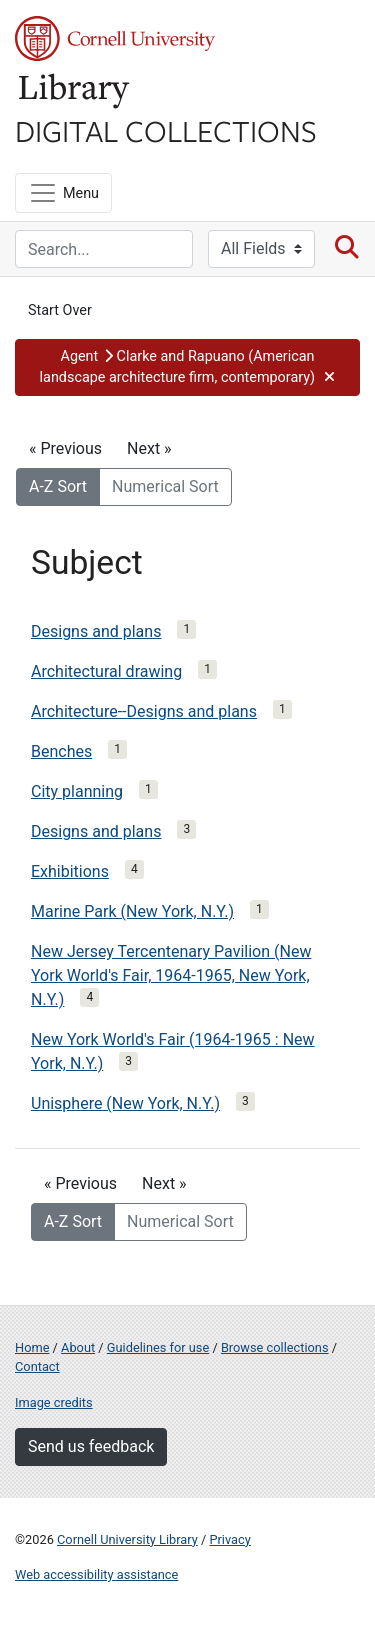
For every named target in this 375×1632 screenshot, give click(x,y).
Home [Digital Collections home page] (32, 1347)
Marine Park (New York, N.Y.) (132, 911)
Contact (37, 1366)
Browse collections (275, 1347)
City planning (77, 791)
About (78, 1347)
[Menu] (63, 193)
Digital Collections (166, 130)
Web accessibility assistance (96, 1574)
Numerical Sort (165, 486)
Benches (61, 751)
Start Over (60, 310)
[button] (187, 367)
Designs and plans (96, 631)
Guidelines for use (158, 1347)
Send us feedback (91, 1446)
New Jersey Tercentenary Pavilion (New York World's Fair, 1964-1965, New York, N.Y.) (171, 975)
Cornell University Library (127, 1539)
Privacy (229, 1539)
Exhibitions (70, 871)
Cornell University (115, 38)
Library (75, 91)
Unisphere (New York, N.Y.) (125, 1103)
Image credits (54, 1402)
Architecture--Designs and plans (144, 711)
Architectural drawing (106, 671)
